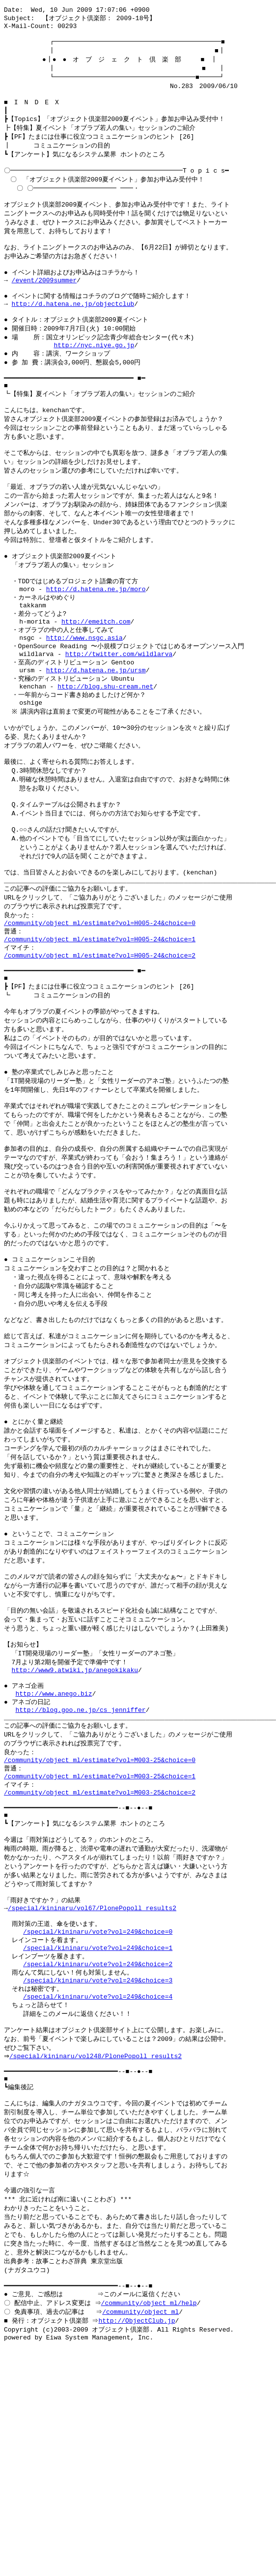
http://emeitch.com (95, 681)
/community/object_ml (142, 2528)
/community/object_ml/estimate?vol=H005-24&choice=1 (99, 1029)
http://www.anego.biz (53, 1850)
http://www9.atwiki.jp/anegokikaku (75, 1823)
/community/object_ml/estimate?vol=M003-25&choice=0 (99, 1923)
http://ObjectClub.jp (138, 2537)
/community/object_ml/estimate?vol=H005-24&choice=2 (99, 1048)
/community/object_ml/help (150, 2519)
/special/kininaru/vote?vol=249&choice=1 (97, 2132)
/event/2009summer (44, 305)
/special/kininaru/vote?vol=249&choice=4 (97, 2187)
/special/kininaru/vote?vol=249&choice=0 (97, 2114)
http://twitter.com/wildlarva (118, 717)
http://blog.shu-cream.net (105, 753)
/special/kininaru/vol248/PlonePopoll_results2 (98, 2251)
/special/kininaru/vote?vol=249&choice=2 (97, 2151)
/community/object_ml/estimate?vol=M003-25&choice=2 (99, 1959)
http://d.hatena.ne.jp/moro (96, 644)
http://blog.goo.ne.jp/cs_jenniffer (80, 1868)
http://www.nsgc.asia (84, 699)
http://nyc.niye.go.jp (94, 378)
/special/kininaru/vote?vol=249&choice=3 (97, 2169)
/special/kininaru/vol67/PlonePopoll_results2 (92, 2087)
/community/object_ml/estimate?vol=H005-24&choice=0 (99, 1011)
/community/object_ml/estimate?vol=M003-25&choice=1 (99, 1941)
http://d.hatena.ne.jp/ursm (96, 735)
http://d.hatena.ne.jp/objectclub (73, 332)
